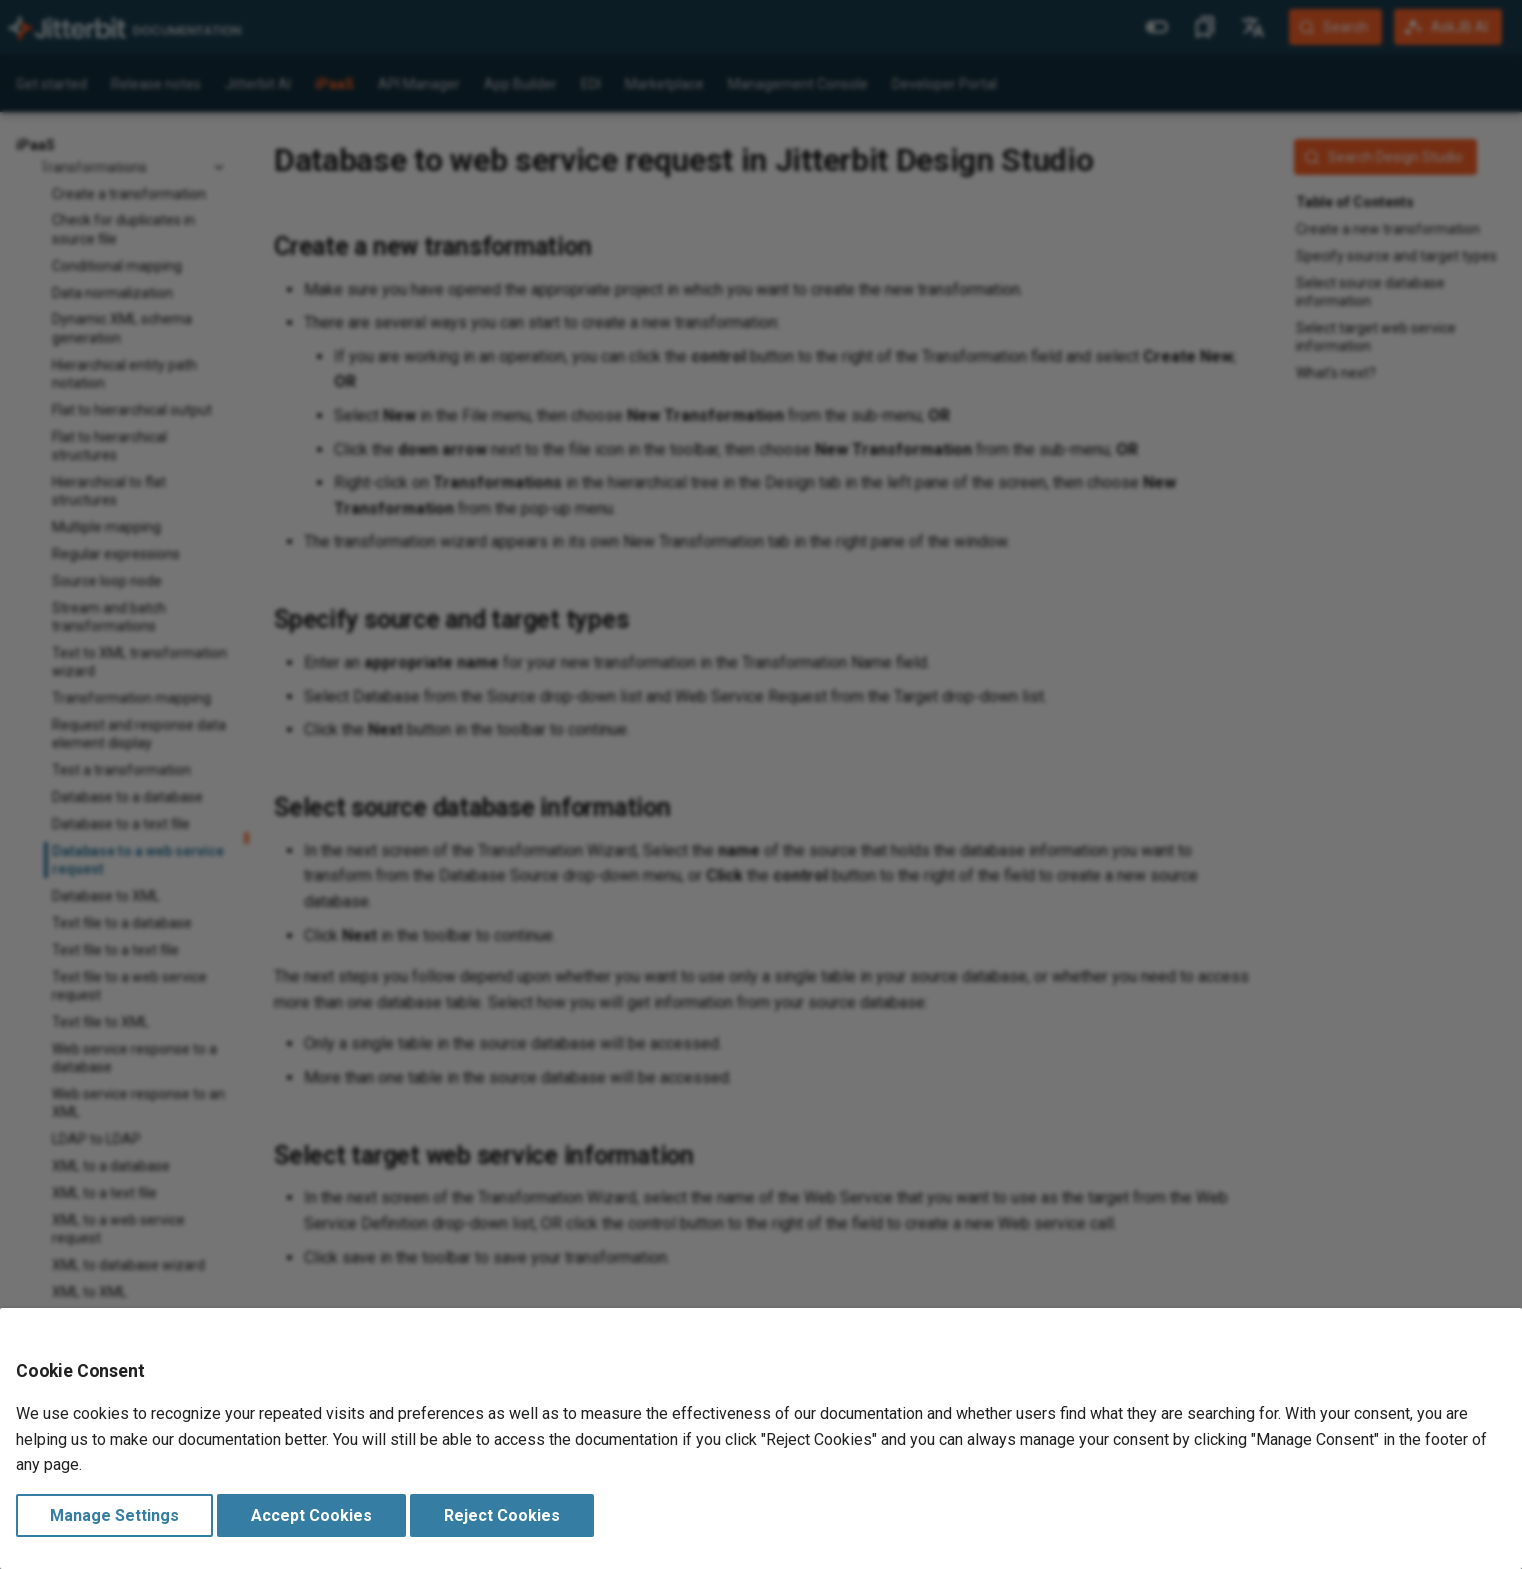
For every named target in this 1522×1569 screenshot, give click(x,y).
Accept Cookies (311, 1515)
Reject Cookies (502, 1515)
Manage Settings (114, 1515)
